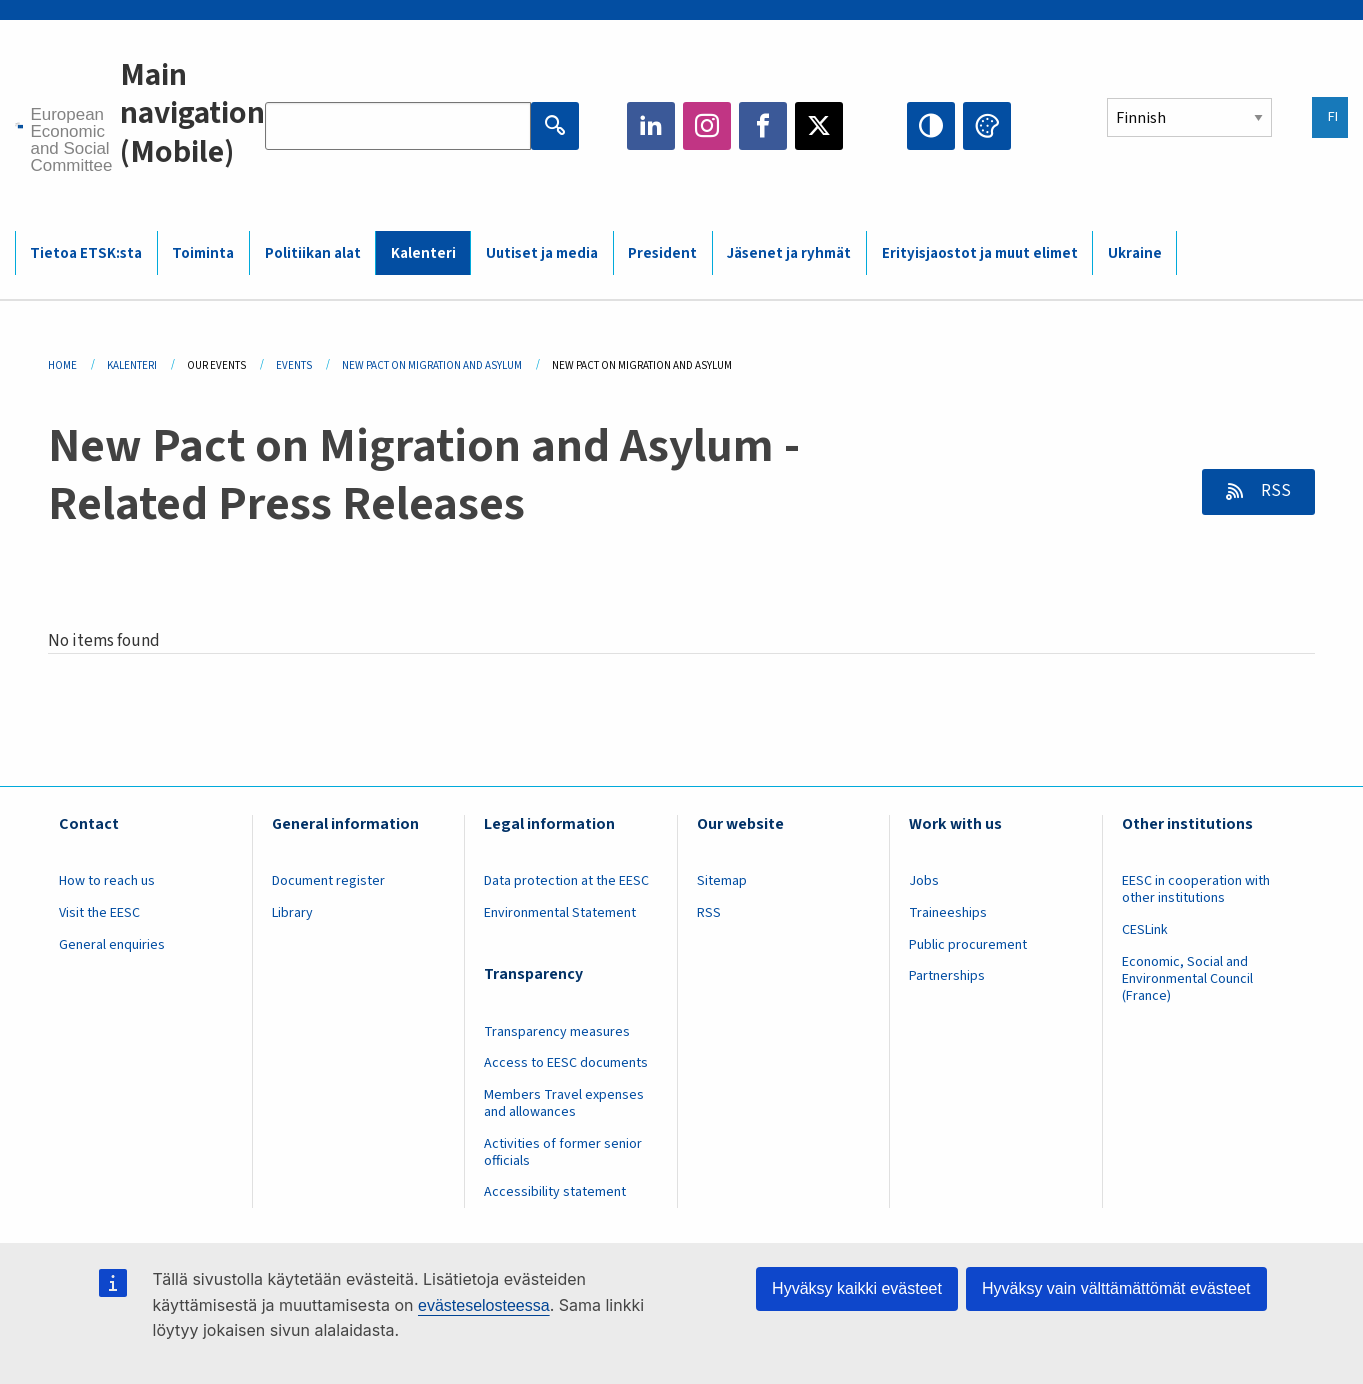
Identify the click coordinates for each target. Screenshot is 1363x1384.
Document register (328, 881)
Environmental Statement (560, 913)
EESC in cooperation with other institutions (1196, 889)
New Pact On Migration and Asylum (432, 365)
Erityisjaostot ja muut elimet (980, 253)
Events (294, 365)
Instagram (707, 126)
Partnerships (947, 976)
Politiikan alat (313, 253)
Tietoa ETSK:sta (86, 253)
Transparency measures (557, 1032)
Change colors (987, 126)
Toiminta (203, 253)
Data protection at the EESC (566, 881)
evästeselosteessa (484, 1305)
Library (292, 913)
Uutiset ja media (542, 253)
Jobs (924, 881)
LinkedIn (651, 126)
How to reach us (107, 881)
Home (62, 365)
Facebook (763, 126)
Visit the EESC (99, 913)
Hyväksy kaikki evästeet (857, 1288)
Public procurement (968, 945)
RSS (1274, 491)
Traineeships (948, 913)
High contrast (931, 126)
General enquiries (112, 945)
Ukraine (1135, 253)
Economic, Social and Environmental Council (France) (1187, 979)
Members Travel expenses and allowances (564, 1103)
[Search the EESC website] (398, 126)
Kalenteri (423, 253)
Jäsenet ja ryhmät (789, 253)
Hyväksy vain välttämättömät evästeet (1116, 1288)
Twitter (819, 126)
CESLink (1145, 930)
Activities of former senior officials (563, 1152)
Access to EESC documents (566, 1063)
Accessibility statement (555, 1192)
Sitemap (722, 881)
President (662, 253)
